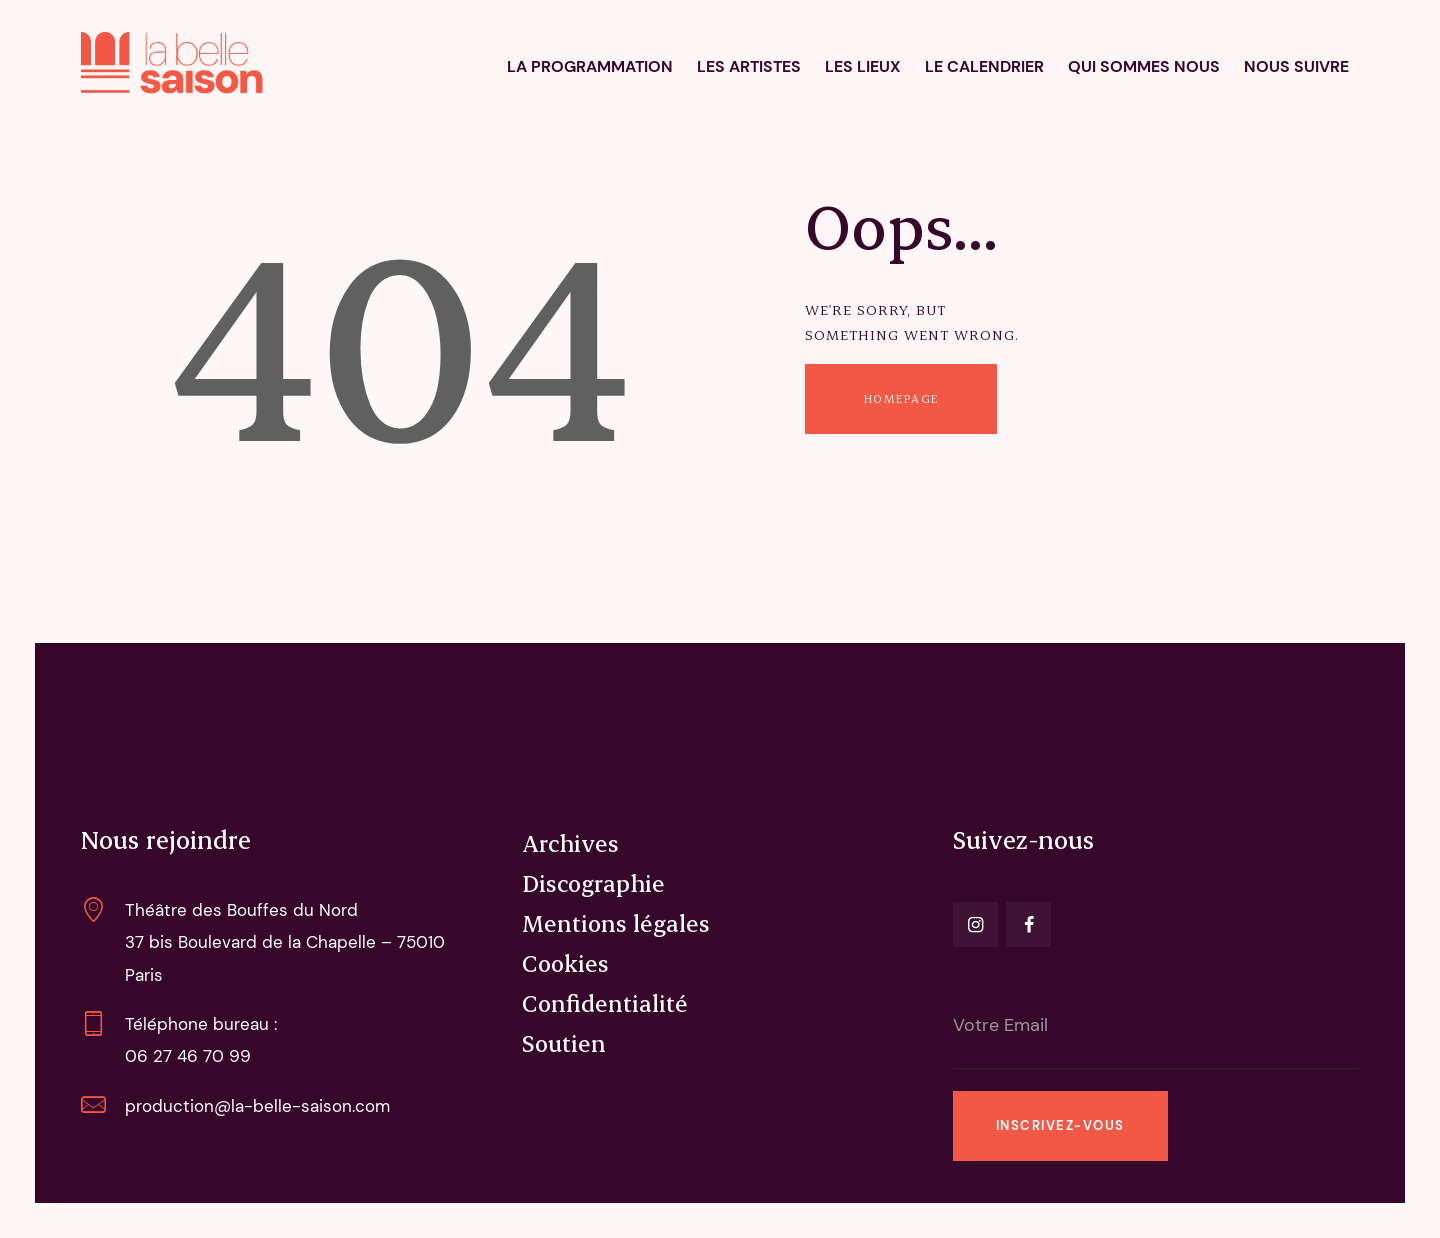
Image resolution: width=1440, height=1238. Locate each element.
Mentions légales (616, 923)
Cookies (565, 963)
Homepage (901, 398)
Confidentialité (605, 1003)
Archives (570, 843)
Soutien (564, 1043)
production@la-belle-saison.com (257, 1106)
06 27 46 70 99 (188, 1056)
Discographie (593, 883)
